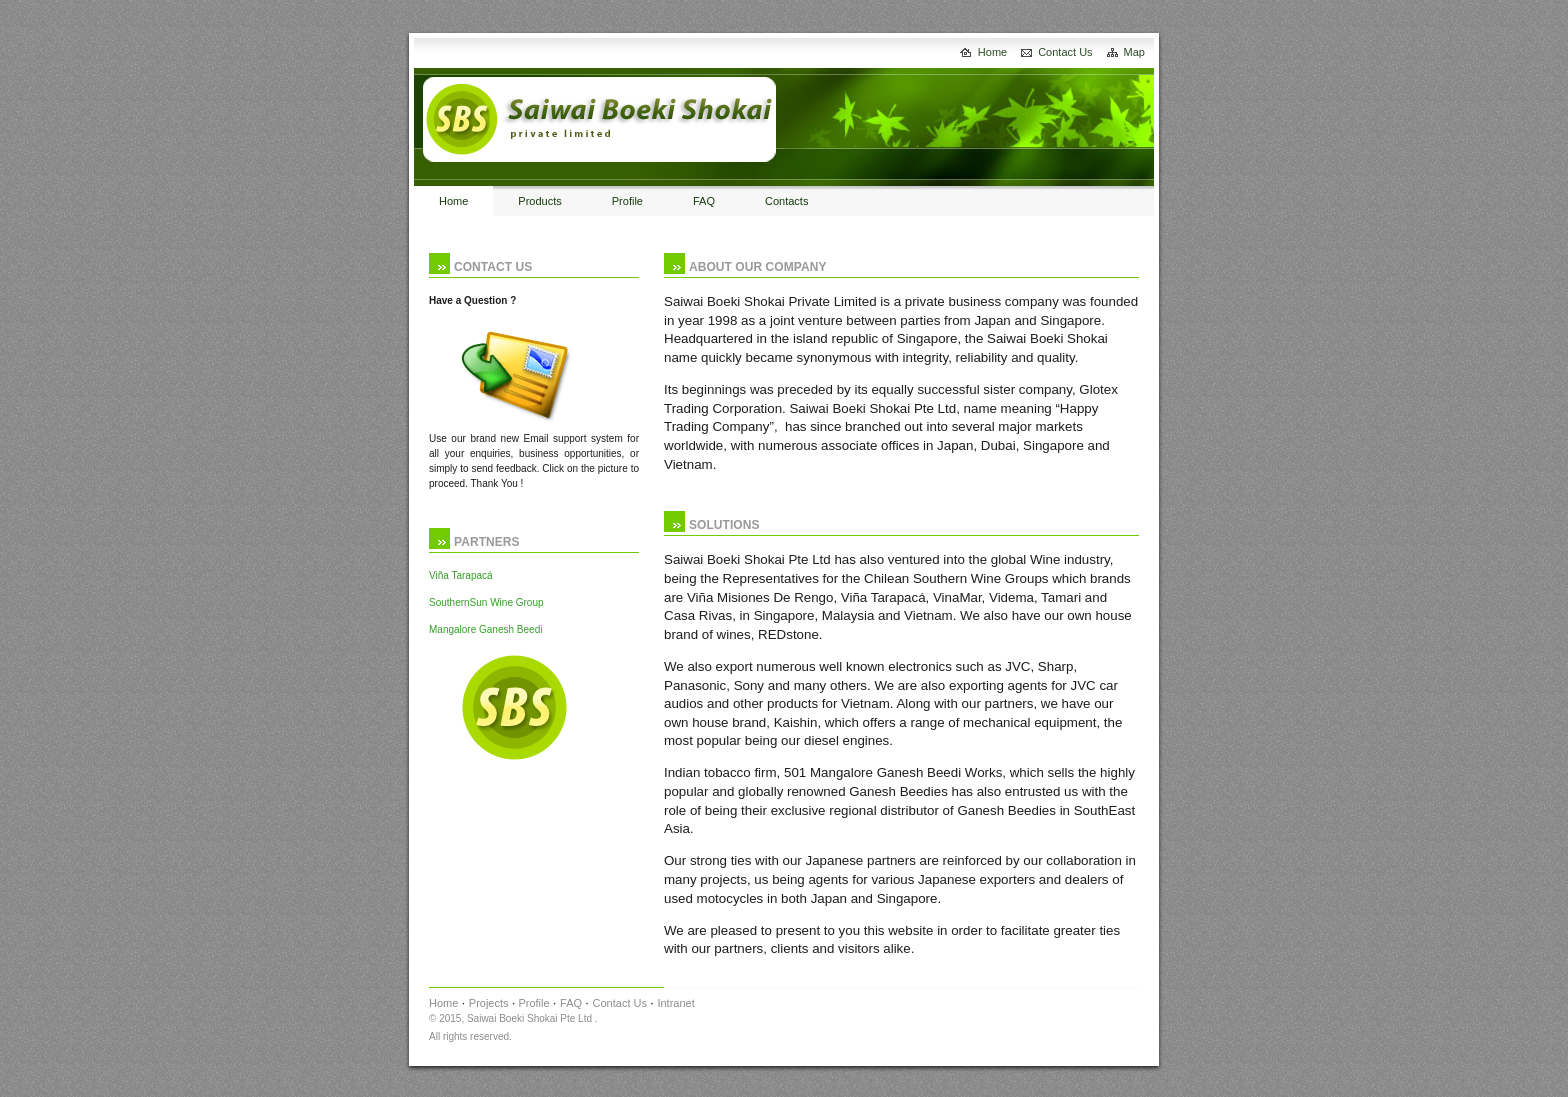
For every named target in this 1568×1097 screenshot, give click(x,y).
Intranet (675, 1003)
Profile (627, 201)
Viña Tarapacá (461, 575)
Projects (489, 1003)
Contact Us (1065, 52)
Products (539, 201)
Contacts (786, 201)
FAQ (704, 201)
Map (1134, 52)
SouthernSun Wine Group (486, 602)
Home (992, 52)
